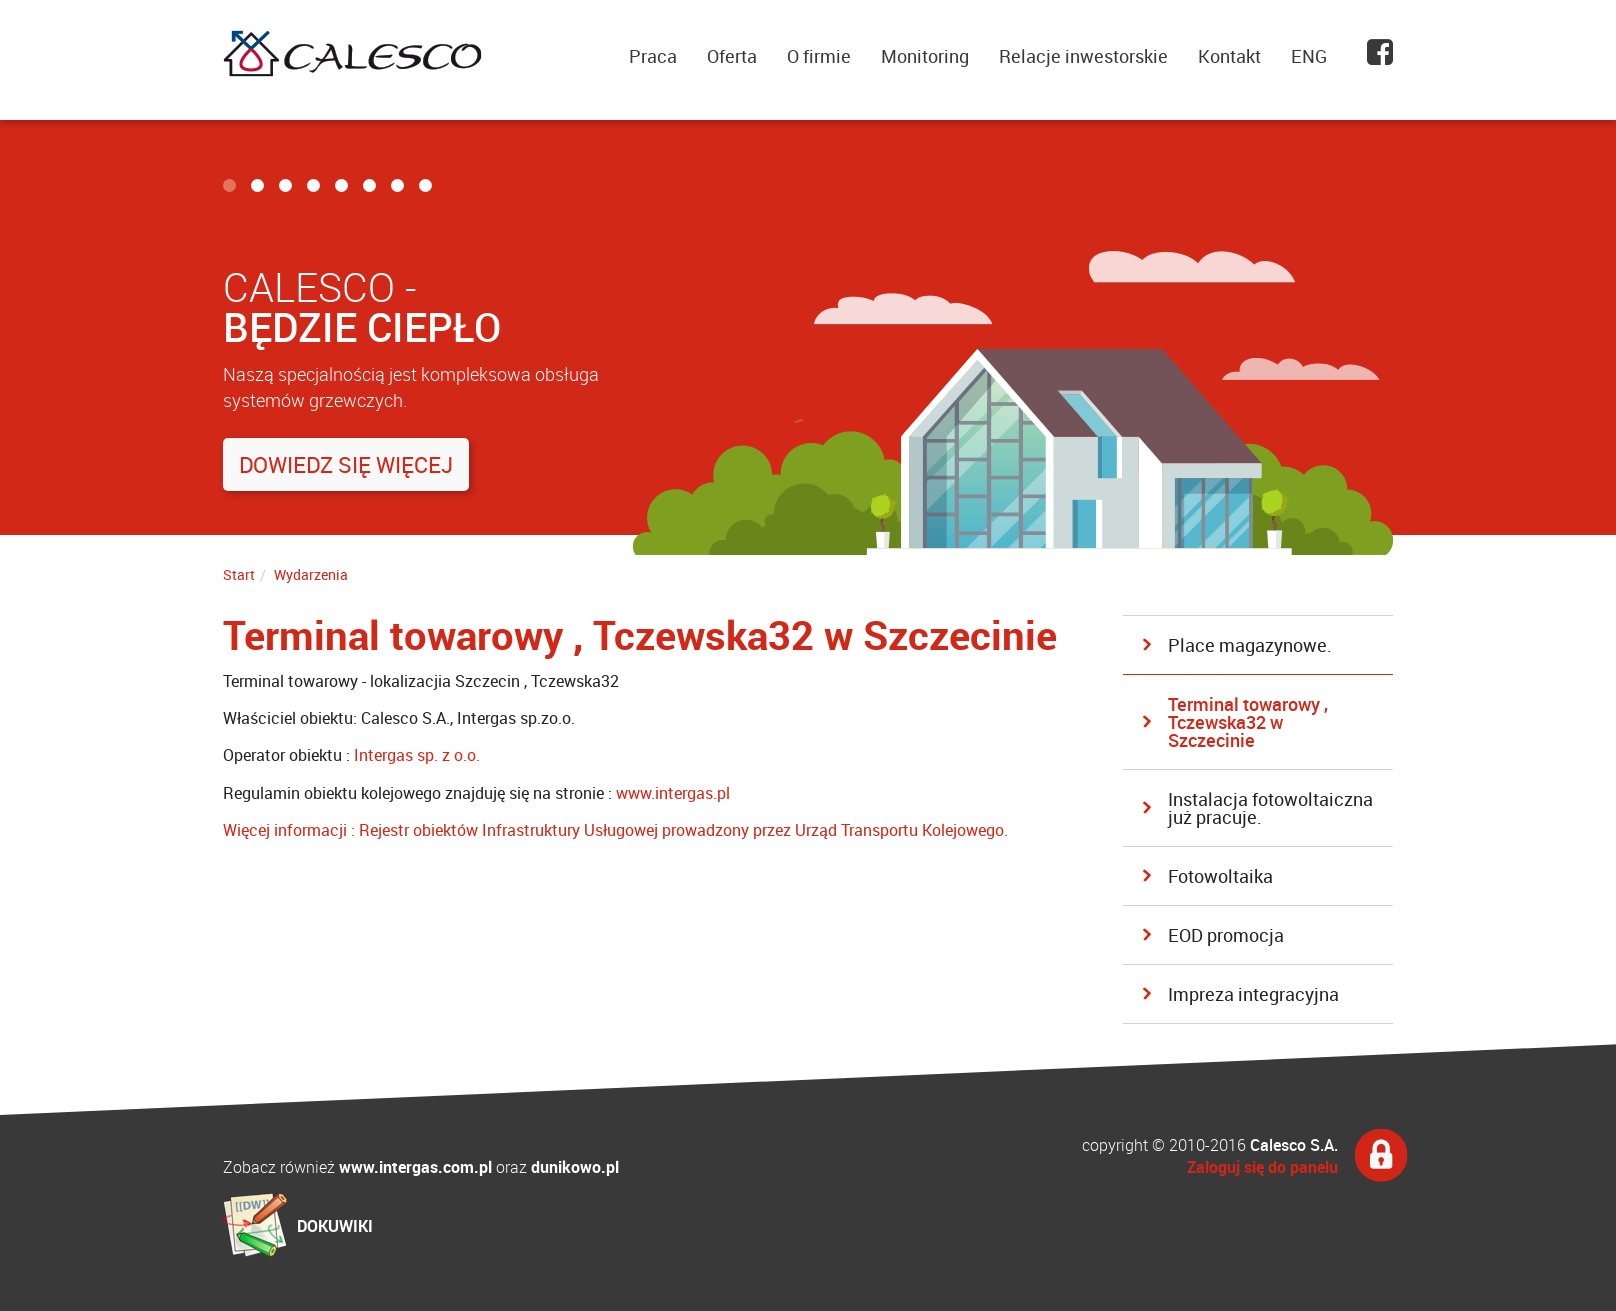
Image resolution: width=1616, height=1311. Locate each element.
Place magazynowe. (1250, 645)
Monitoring (925, 56)
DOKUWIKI (335, 1226)
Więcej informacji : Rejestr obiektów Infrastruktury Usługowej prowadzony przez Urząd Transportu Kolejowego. (615, 830)
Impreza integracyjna (1253, 994)
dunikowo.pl (575, 1167)
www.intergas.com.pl (415, 1167)
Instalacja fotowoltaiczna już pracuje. (1270, 808)
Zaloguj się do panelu (1262, 1167)
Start (239, 574)
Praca (653, 56)
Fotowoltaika (1220, 876)
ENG (1309, 56)
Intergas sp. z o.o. (417, 755)
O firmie (819, 56)
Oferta (732, 56)
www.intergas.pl (673, 793)
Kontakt (1229, 56)
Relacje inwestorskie (1083, 56)
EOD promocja (1226, 935)
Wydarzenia (311, 574)
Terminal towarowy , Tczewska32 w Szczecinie (1248, 722)
